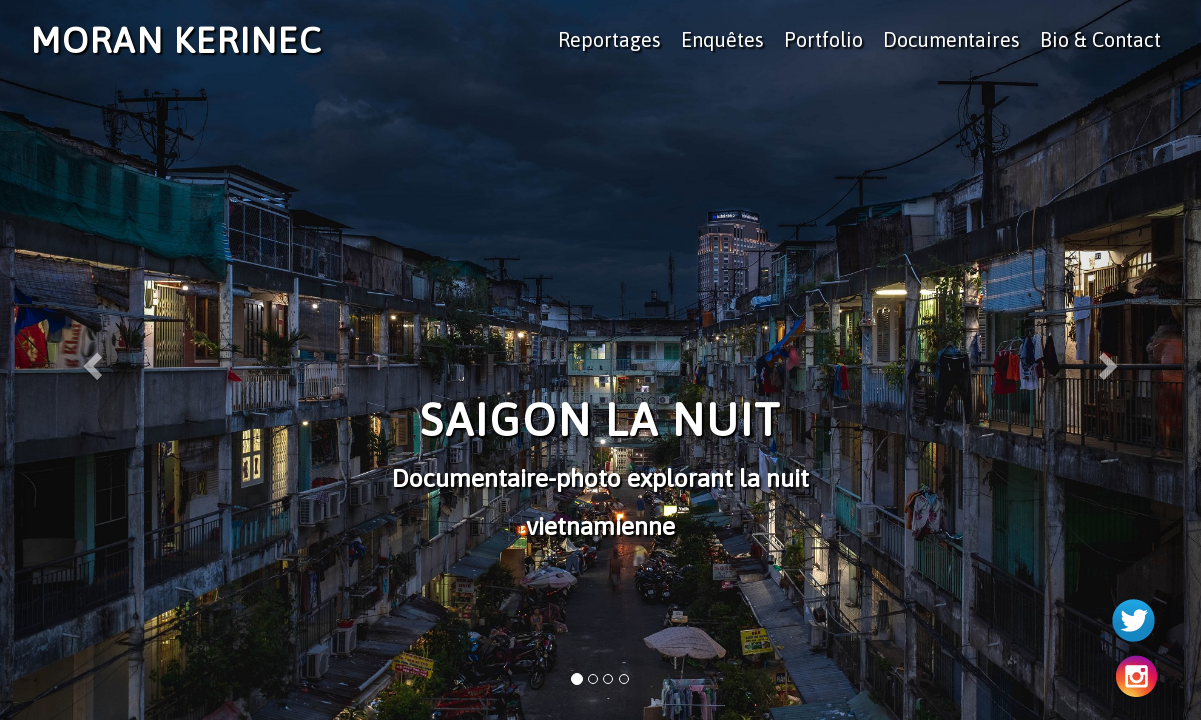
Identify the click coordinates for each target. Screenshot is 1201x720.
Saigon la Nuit (600, 420)
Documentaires (951, 39)
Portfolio (823, 39)
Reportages (609, 39)
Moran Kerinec (177, 40)
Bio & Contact (1100, 39)
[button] (90, 360)
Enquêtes (722, 39)
